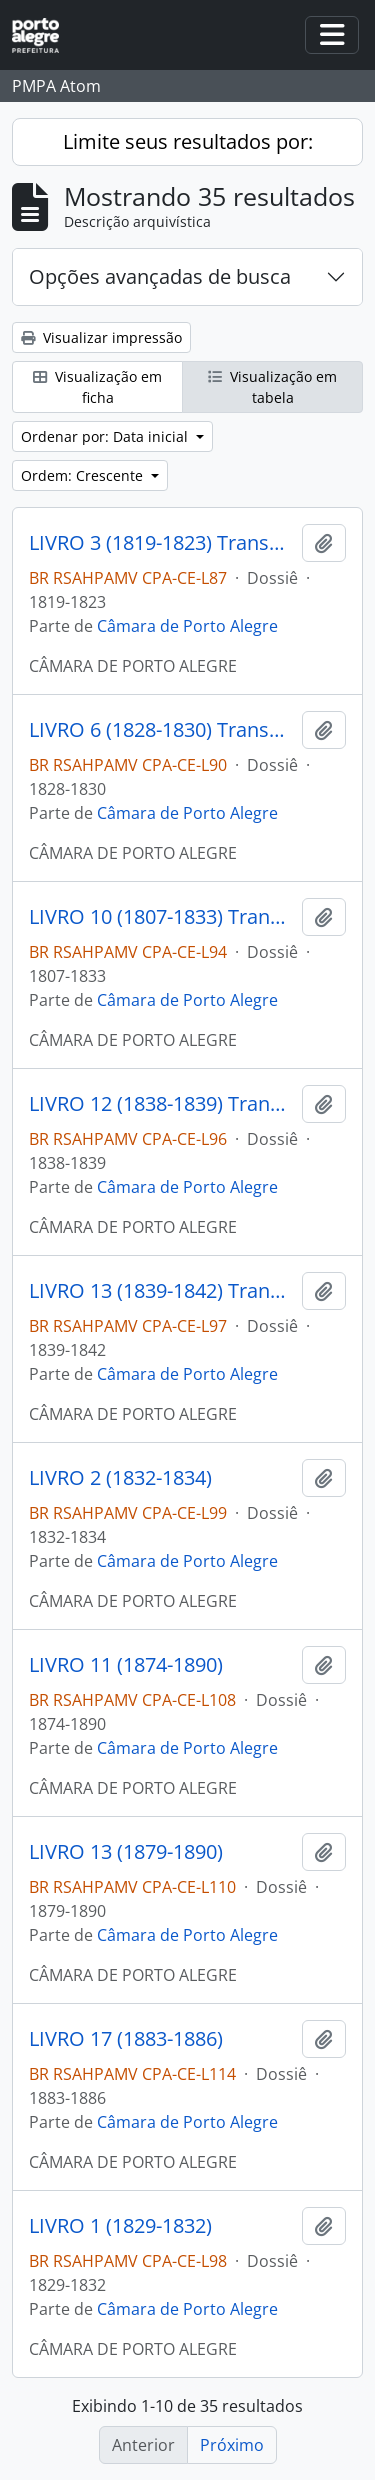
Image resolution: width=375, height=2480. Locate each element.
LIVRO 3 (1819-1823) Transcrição (161, 543)
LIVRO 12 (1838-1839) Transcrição (161, 1104)
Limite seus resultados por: (188, 141)
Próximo (232, 2445)
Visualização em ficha (97, 387)
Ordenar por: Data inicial (106, 436)
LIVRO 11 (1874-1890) (126, 1665)
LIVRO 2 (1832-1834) (120, 1478)
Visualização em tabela (272, 387)
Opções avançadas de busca (160, 276)
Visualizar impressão (101, 337)
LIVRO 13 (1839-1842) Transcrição (161, 1291)
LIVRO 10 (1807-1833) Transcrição (161, 917)
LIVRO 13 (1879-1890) (126, 1852)
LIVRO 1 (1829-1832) (120, 2226)
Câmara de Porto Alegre (187, 626)
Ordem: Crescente (84, 475)
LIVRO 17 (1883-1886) (126, 2039)
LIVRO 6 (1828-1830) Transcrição (161, 730)
